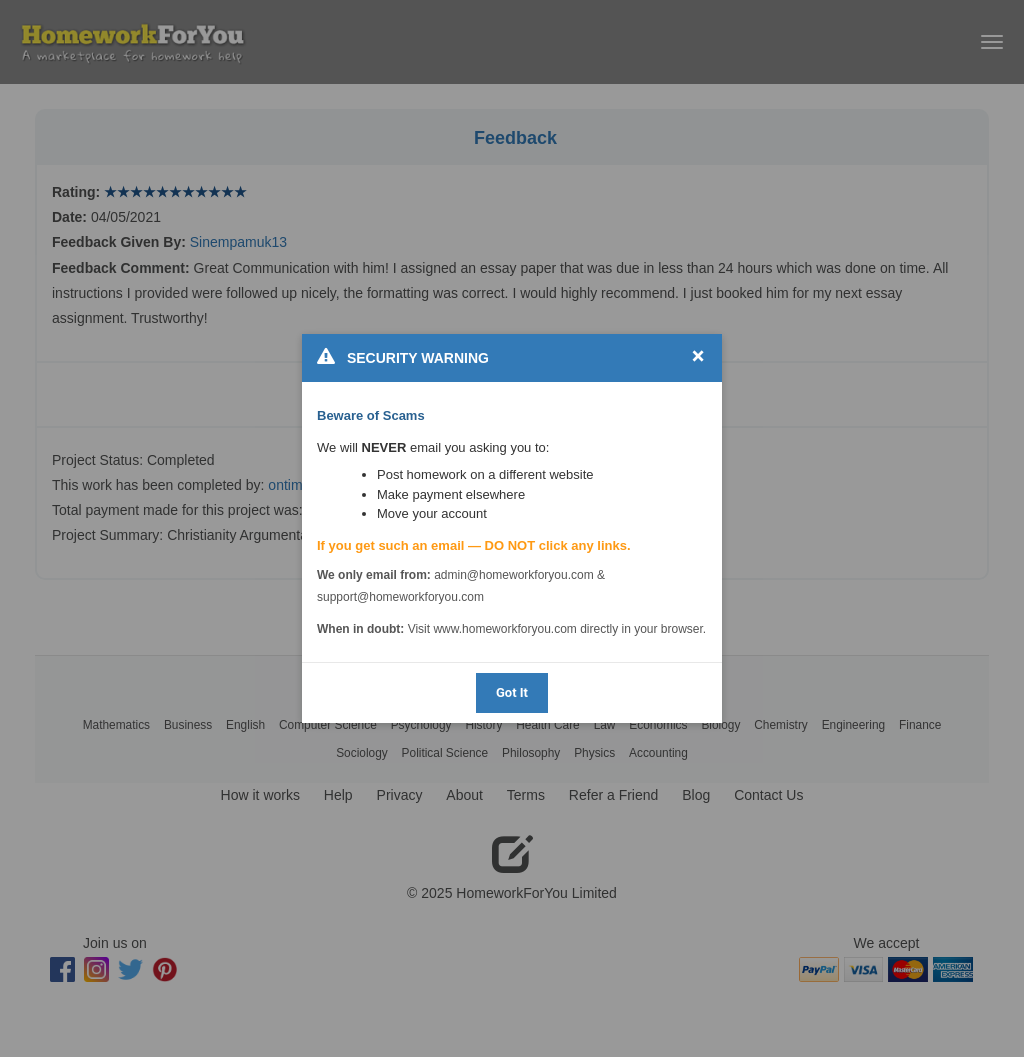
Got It (512, 692)
